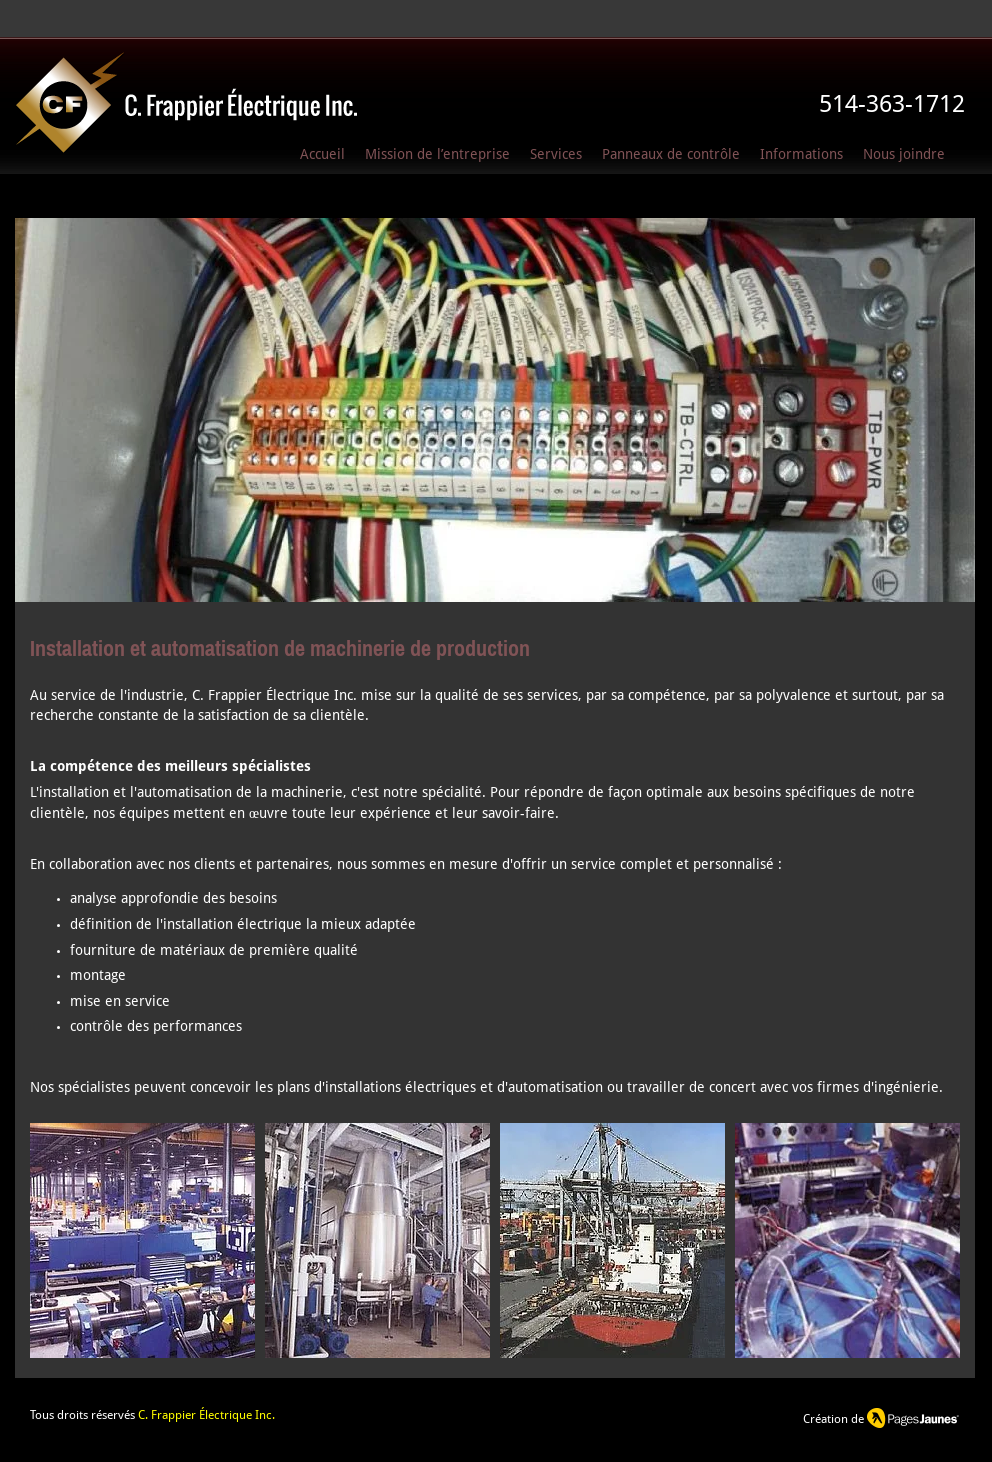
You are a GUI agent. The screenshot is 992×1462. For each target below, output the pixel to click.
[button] (801, 155)
